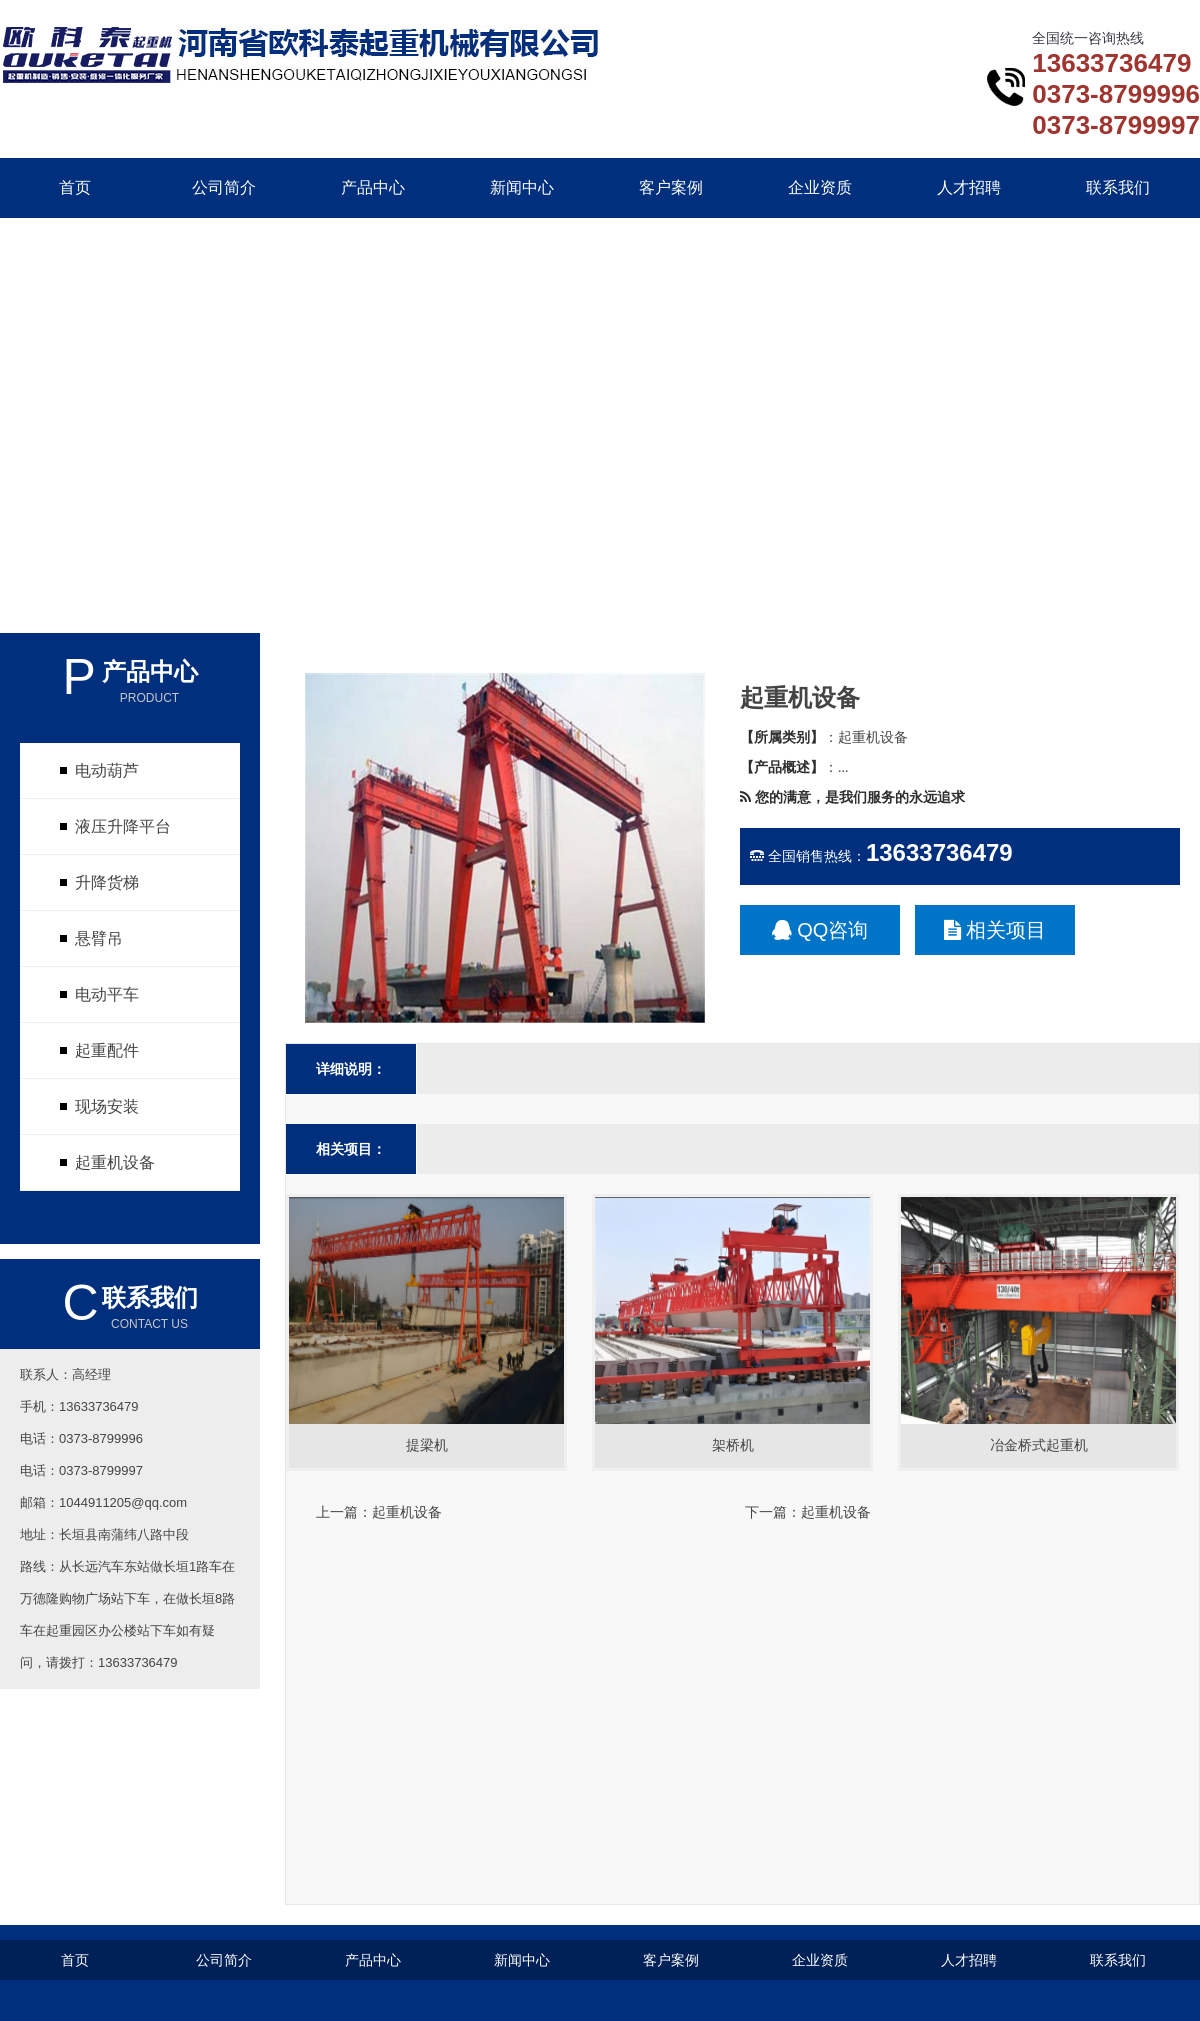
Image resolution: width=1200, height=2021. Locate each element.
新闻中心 (522, 187)
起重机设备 (115, 1162)
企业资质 (820, 187)
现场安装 (107, 1106)
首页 (75, 187)
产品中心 (373, 187)
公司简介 (224, 187)
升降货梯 (107, 882)
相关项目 (995, 930)
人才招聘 (969, 187)
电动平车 (107, 994)
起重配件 (107, 1050)
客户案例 (671, 187)
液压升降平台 (123, 826)
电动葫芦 (107, 770)
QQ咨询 (820, 930)
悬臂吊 (99, 938)
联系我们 (1118, 187)
